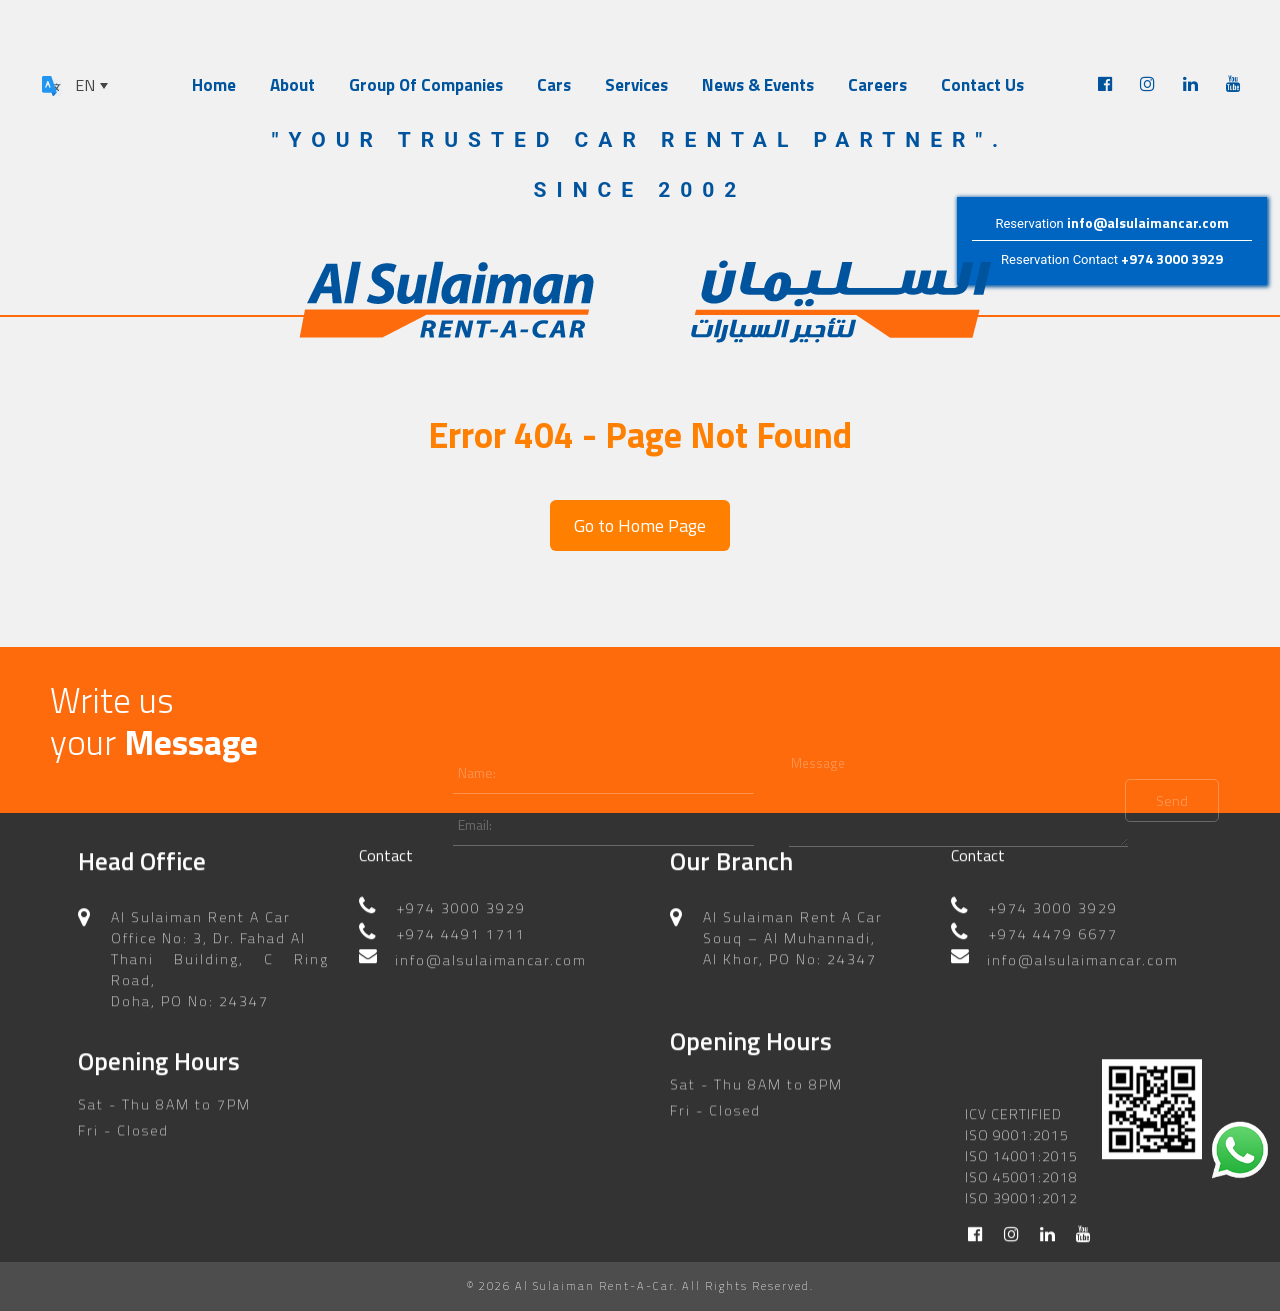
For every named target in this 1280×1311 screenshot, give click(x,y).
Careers (877, 85)
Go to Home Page (640, 525)
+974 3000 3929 (1172, 258)
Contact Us (982, 85)
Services (636, 85)
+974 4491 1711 (461, 922)
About (292, 85)
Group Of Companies (426, 85)
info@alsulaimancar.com (1148, 222)
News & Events (758, 85)
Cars (554, 85)
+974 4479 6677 (1053, 922)
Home (214, 85)
